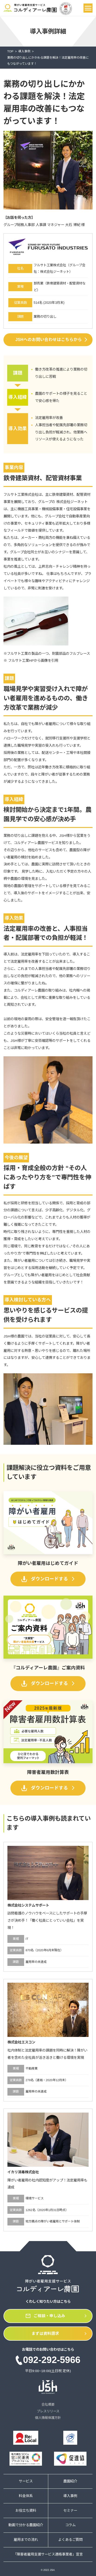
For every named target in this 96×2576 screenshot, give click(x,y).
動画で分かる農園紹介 (25, 2525)
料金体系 (26, 2496)
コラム (70, 2525)
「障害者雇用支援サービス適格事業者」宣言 (48, 2554)
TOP (10, 51)
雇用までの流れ (26, 2540)
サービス (26, 2481)
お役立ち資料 (25, 2510)
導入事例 (70, 2496)
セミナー (70, 2510)
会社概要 (48, 2404)
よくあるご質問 (70, 2540)
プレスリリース (48, 2411)
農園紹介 (70, 2481)
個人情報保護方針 (48, 2418)
